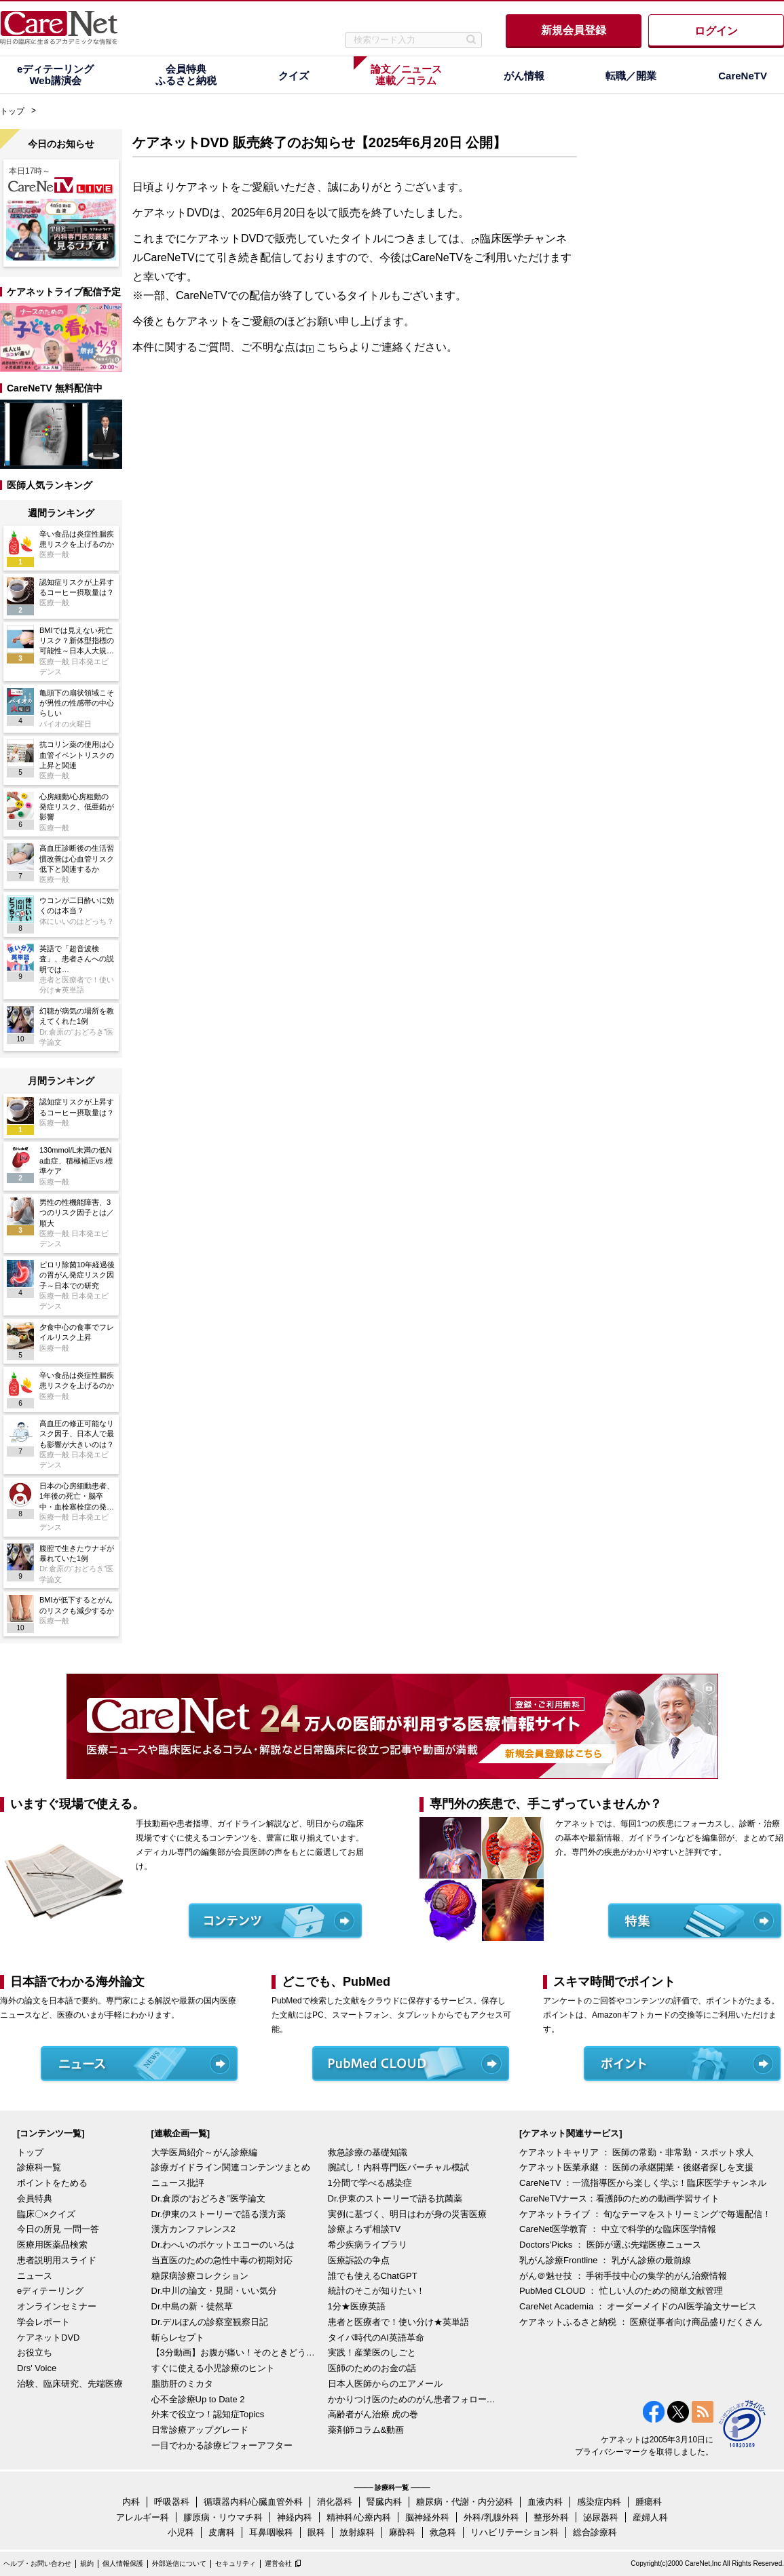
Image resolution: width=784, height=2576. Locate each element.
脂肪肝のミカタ (182, 2384)
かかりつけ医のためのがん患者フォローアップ (413, 2399)
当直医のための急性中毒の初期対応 (222, 2260)
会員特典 (34, 2198)
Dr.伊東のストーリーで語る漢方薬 (218, 2214)
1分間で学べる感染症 (370, 2183)
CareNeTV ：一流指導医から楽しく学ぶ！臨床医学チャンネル (642, 2183)
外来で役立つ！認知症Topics (208, 2414)
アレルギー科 (142, 2517)
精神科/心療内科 (358, 2517)
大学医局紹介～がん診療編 (204, 2152)
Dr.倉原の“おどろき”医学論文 (208, 2198)
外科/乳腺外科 (491, 2517)
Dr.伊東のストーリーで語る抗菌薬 (395, 2198)
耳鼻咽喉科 (271, 2532)
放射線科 (357, 2532)
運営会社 (278, 2563)
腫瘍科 (648, 2502)
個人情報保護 (122, 2563)
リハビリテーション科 (514, 2532)
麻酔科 (402, 2532)
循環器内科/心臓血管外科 (253, 2502)
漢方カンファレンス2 (193, 2229)
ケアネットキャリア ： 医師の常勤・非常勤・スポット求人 (636, 2152)
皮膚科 (221, 2532)
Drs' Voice (36, 2368)
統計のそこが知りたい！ (376, 2291)
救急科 (443, 2532)
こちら (332, 347)
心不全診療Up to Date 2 (198, 2399)
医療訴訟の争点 (359, 2260)
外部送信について (179, 2563)
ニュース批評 (177, 2183)
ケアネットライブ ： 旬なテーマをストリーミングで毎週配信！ (645, 2214)
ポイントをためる (52, 2183)
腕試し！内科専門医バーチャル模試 (398, 2167)
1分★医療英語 (357, 2306)
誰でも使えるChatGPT (372, 2276)
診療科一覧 (39, 2167)
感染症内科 (599, 2502)
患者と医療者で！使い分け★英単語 (398, 2322)
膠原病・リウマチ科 (223, 2517)
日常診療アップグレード (199, 2430)
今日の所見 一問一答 (58, 2229)
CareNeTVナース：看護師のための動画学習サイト (619, 2198)
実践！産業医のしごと (372, 2352)
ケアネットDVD (48, 2337)
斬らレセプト (177, 2337)
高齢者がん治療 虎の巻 (373, 2414)
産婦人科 (650, 2517)
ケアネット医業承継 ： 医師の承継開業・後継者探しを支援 (636, 2167)
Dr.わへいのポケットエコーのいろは (223, 2244)
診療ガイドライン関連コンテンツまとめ (230, 2167)
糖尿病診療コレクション (199, 2276)
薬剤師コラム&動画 (366, 2430)
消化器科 (334, 2502)
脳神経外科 (427, 2517)
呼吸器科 (171, 2502)
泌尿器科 (600, 2517)
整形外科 (551, 2517)
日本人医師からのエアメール (385, 2384)
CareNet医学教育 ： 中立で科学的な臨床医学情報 (617, 2229)
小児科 (181, 2532)
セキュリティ (235, 2563)
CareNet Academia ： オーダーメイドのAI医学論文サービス (638, 2306)
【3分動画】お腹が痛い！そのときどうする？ (236, 2352)
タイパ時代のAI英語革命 (376, 2337)
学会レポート (43, 2322)
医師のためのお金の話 (372, 2368)
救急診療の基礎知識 (367, 2152)
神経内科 (294, 2517)
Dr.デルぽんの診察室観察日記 (210, 2322)
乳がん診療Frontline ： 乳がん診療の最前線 (605, 2260)
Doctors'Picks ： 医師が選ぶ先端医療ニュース (610, 2244)
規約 (87, 2563)
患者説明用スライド (56, 2260)
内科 (131, 2502)
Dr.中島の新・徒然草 (192, 2306)
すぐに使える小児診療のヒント (213, 2368)
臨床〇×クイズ (46, 2214)
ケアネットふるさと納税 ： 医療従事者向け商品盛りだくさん (640, 2322)
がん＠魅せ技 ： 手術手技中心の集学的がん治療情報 (623, 2276)
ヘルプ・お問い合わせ (37, 2563)
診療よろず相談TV (364, 2229)
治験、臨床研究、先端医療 (70, 2384)
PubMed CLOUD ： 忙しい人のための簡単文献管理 (621, 2291)
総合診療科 (595, 2532)
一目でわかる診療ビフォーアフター (222, 2445)
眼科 (316, 2532)
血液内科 (545, 2502)
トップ (12, 111)
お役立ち (34, 2352)
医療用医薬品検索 (52, 2244)
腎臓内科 (384, 2502)
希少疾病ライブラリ (367, 2244)
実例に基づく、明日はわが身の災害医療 (407, 2214)
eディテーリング (50, 2291)
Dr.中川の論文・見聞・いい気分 (214, 2291)
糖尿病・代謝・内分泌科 (464, 2502)
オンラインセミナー (56, 2306)
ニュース (34, 2276)
